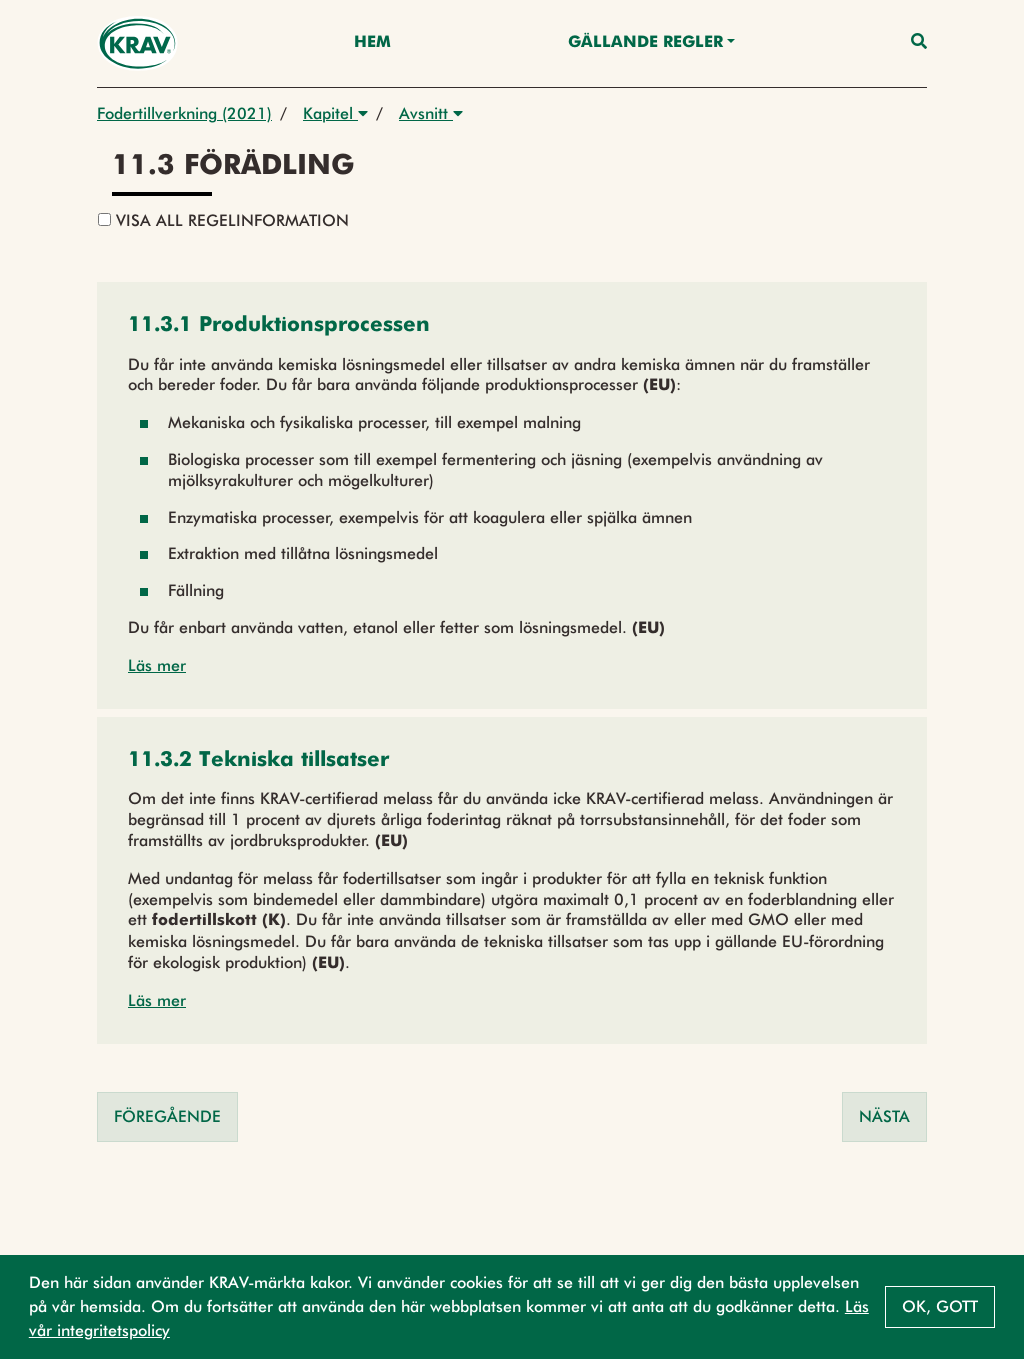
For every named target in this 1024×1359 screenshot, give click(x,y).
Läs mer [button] (157, 665)
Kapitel (335, 113)
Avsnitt (431, 113)
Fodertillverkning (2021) (184, 113)
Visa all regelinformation (223, 220)
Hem (372, 43)
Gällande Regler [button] (645, 43)
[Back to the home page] (137, 43)
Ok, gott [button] (940, 1306)
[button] (279, 326)
